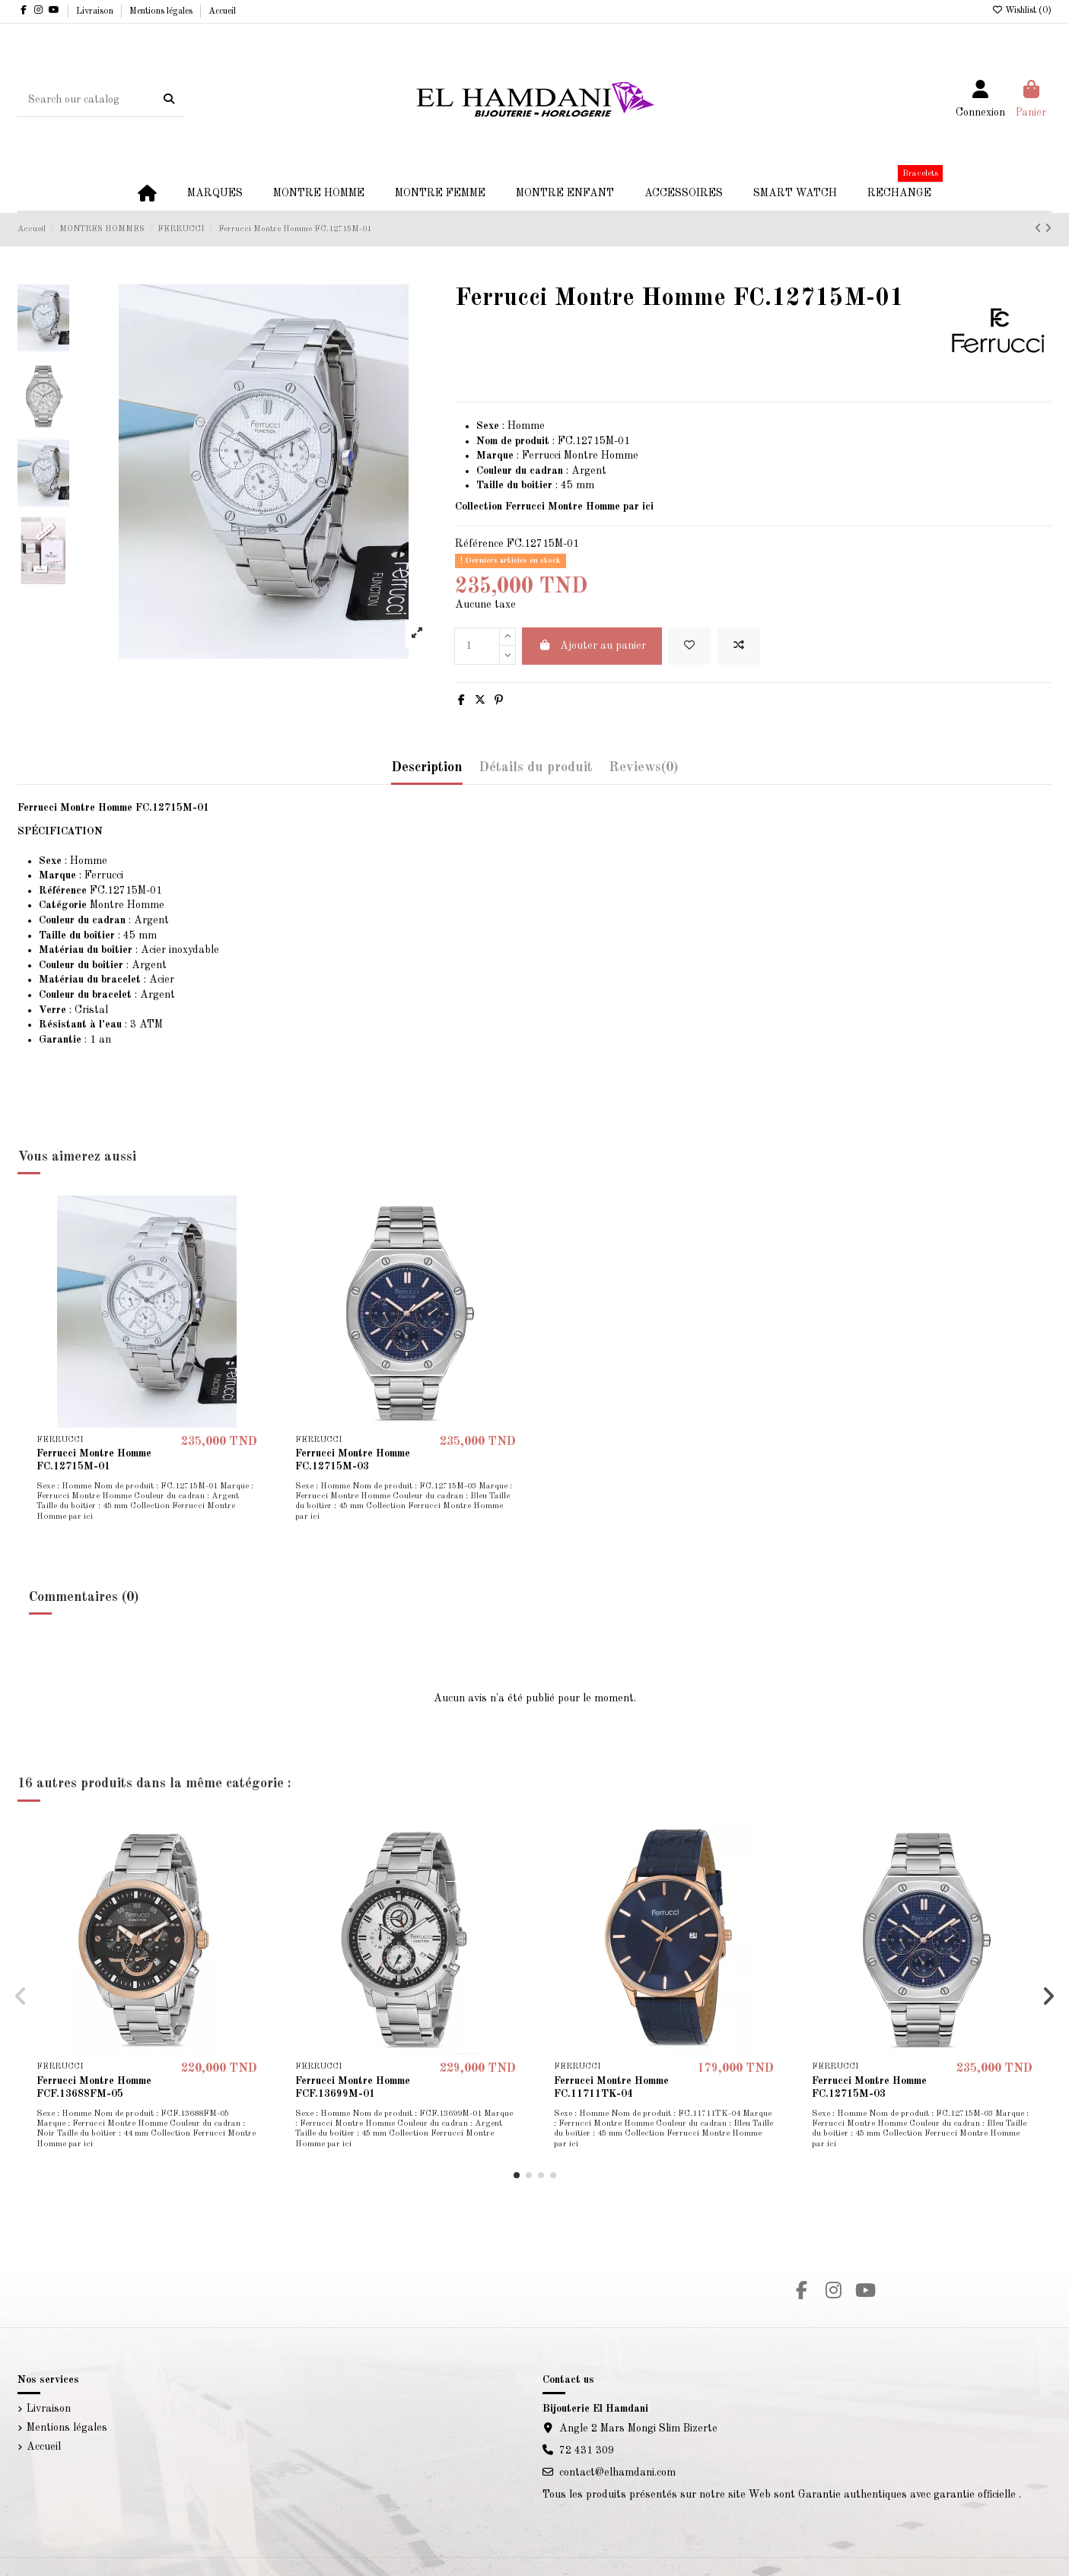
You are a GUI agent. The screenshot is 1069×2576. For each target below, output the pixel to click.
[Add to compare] (738, 646)
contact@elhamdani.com (617, 2472)
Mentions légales (162, 11)
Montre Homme (101, 905)
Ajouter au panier (592, 645)
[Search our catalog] (169, 99)
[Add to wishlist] (689, 646)
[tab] (643, 772)
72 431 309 (586, 2450)
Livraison (96, 11)
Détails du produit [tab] (536, 767)
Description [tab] (427, 767)
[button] (517, 2175)
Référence (479, 543)
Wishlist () (1021, 10)
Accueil (222, 11)
